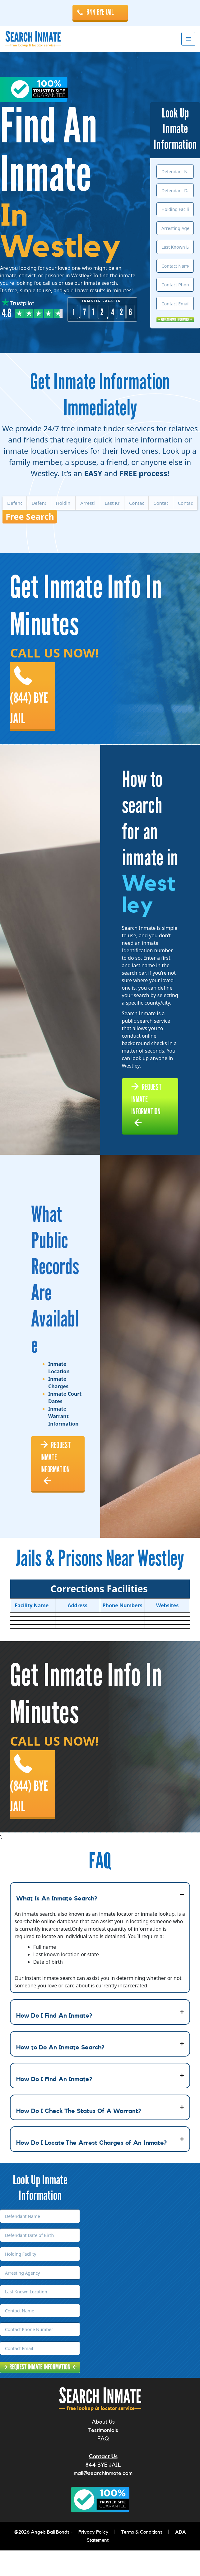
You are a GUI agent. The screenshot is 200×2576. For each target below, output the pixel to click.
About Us (103, 2447)
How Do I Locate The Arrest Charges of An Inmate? (91, 2168)
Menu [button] (188, 39)
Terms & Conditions (141, 2557)
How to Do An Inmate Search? (60, 2073)
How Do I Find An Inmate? (54, 2041)
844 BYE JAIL (100, 12)
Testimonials (103, 2456)
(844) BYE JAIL (30, 705)
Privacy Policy (93, 2557)
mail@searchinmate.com (103, 2499)
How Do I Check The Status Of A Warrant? (78, 2136)
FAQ (103, 2464)
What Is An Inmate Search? (56, 1924)
